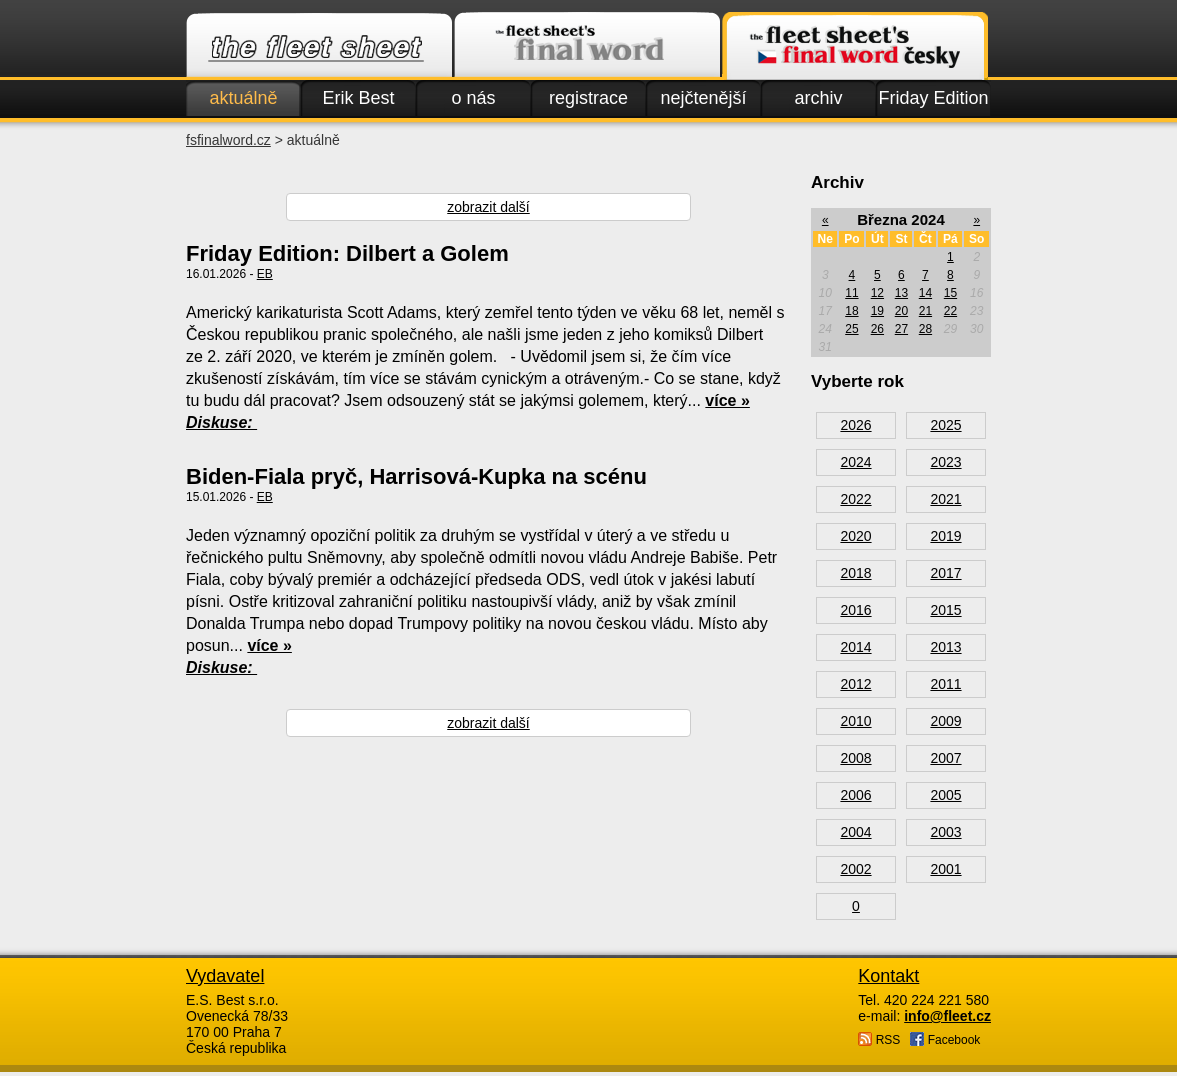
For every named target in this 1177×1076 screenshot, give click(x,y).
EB (265, 274)
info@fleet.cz (947, 1016)
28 (925, 329)
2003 (945, 832)
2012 (855, 684)
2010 (855, 721)
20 (901, 311)
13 (901, 293)
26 (877, 329)
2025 (945, 425)
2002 (855, 869)
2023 (945, 462)
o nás (473, 98)
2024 (855, 462)
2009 (945, 721)
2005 (945, 795)
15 (950, 293)
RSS (879, 1039)
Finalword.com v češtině (855, 46)
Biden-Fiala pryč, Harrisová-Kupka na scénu (416, 476)
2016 (855, 610)
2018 (855, 573)
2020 (855, 536)
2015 (945, 610)
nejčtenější (703, 98)
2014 (855, 647)
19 (877, 311)
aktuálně (243, 98)
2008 (855, 758)
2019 (945, 536)
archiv (818, 98)
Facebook (945, 1039)
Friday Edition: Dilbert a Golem (347, 253)
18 (851, 311)
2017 (945, 573)
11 (851, 293)
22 (950, 311)
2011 (945, 684)
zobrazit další (488, 207)
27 (901, 329)
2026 (855, 425)
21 (925, 311)
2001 (945, 869)
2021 (945, 499)
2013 (945, 647)
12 (877, 293)
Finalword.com (587, 46)
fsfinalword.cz (228, 140)
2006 (855, 795)
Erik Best (358, 98)
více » (727, 400)
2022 (855, 499)
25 (851, 329)
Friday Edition (933, 98)
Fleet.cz (319, 46)
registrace (588, 98)
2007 (945, 758)
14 (925, 293)
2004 (855, 832)
